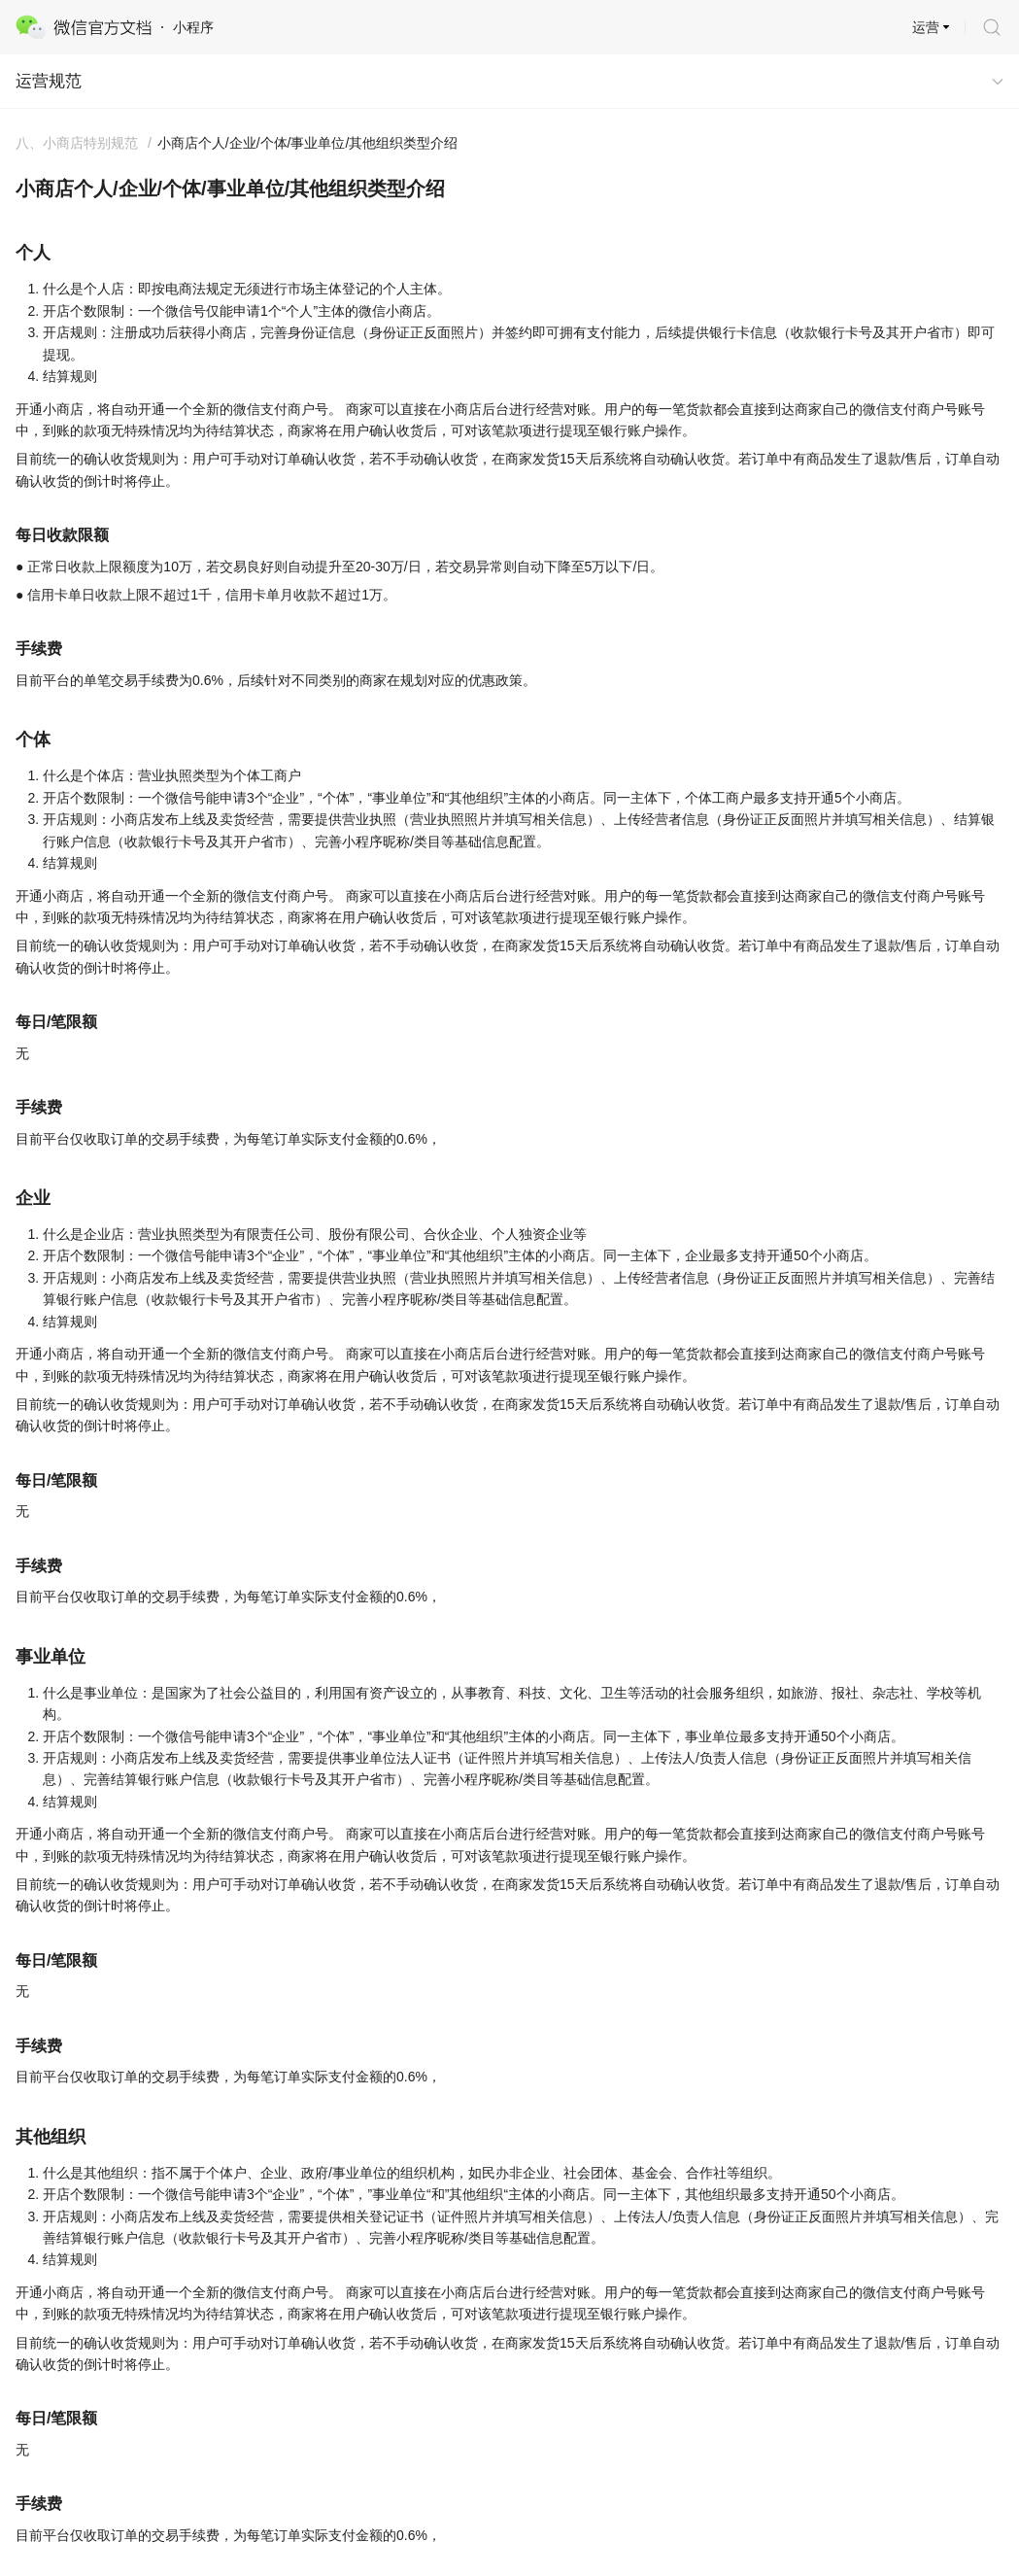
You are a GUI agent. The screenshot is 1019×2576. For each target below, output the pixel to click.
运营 (925, 27)
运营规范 (49, 81)
